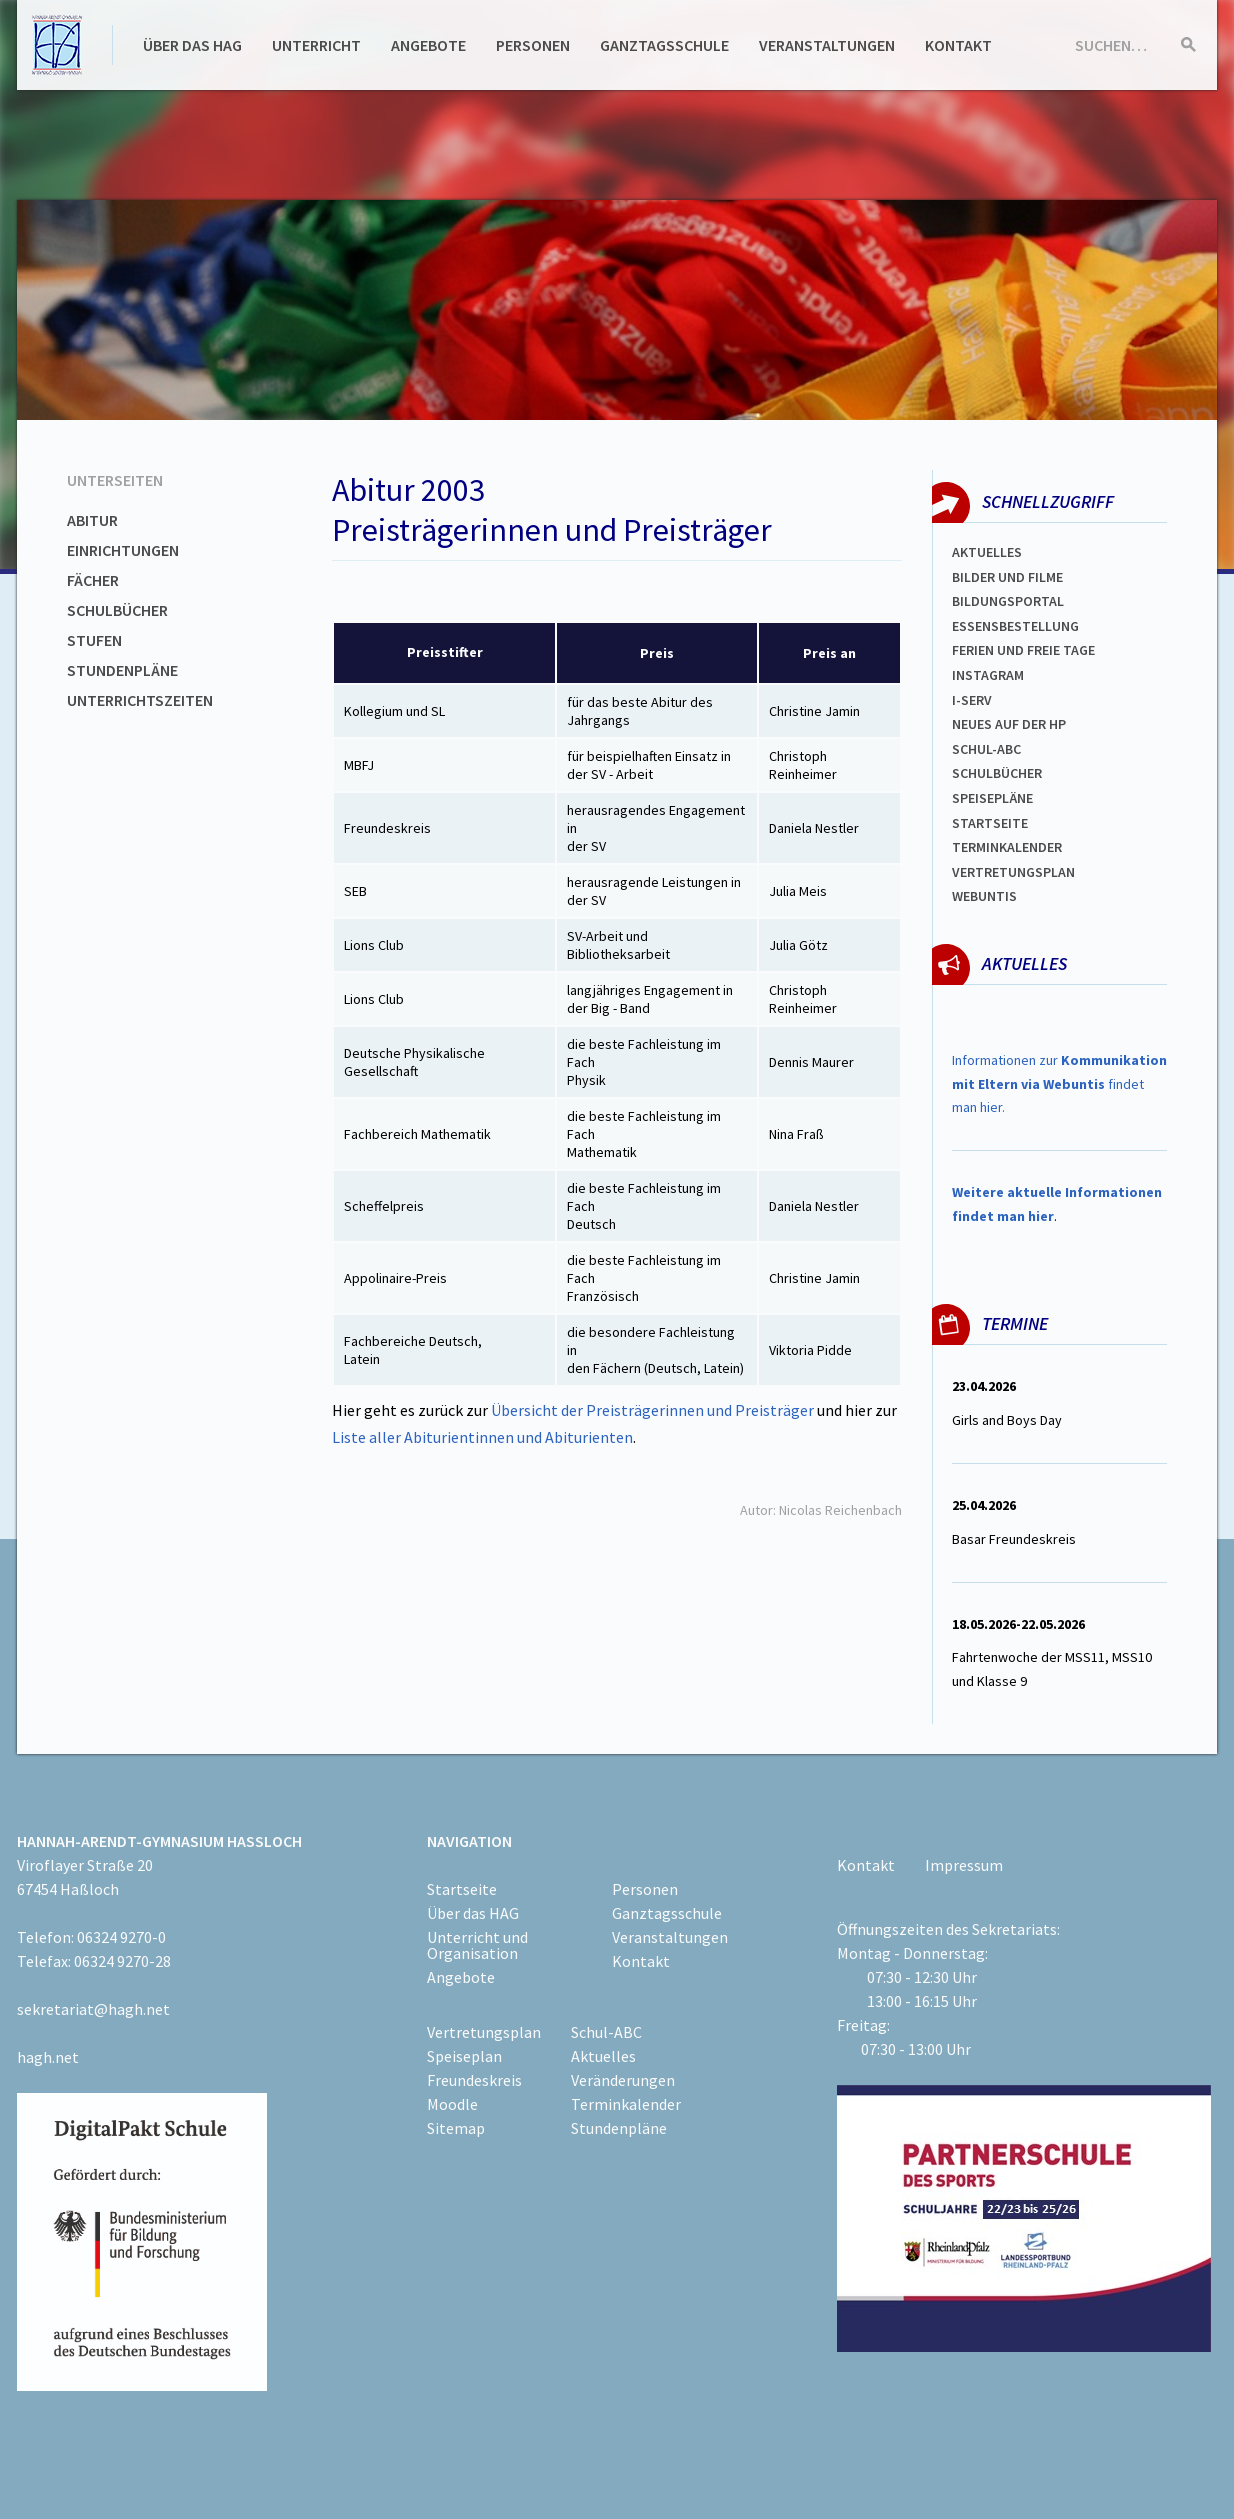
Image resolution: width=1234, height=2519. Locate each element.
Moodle (452, 2104)
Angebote (428, 45)
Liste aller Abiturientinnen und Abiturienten (482, 1437)
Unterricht (316, 45)
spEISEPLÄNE (992, 798)
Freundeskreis (474, 2080)
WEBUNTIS (984, 896)
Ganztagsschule (664, 45)
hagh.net (48, 2057)
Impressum (964, 1865)
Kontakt (958, 45)
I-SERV (972, 700)
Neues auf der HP (1009, 724)
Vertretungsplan (1013, 872)
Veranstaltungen (827, 45)
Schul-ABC (606, 2032)
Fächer (93, 580)
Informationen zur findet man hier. (1059, 1084)
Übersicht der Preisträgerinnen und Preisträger (654, 1410)
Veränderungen (623, 2080)
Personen (533, 45)
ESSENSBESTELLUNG (1015, 626)
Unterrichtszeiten (140, 700)
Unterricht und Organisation (477, 1945)
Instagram (988, 675)
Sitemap (456, 2128)
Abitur (92, 520)
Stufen (94, 640)
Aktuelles (987, 552)
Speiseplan (464, 2056)
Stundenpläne (122, 670)
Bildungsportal (1008, 601)
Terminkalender (1007, 847)
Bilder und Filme (1007, 577)
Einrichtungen (123, 550)
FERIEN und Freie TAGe (1023, 650)
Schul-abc (986, 749)
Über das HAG (192, 45)
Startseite (990, 823)
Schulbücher (117, 610)
